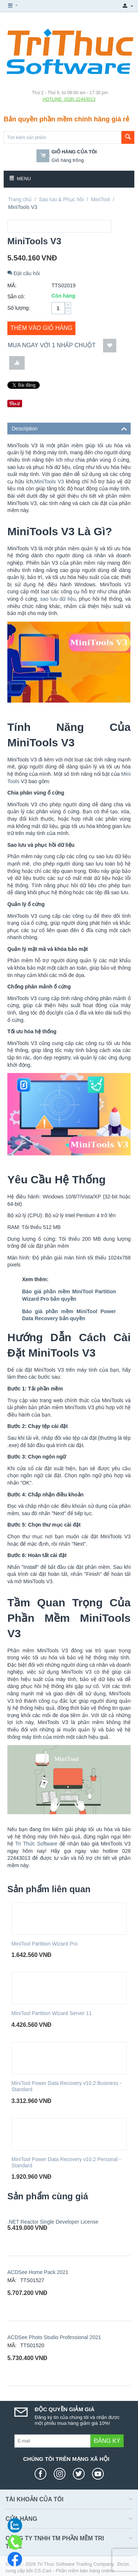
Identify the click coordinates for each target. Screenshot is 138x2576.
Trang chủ (20, 199)
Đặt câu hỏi (23, 273)
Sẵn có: (16, 296)
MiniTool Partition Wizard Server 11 (51, 2013)
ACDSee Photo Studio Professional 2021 (54, 2337)
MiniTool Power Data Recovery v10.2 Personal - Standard (66, 2162)
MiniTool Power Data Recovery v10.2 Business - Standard (66, 2086)
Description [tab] (69, 427)
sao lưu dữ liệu (58, 599)
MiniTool (100, 199)
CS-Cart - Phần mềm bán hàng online (74, 2570)
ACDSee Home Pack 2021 (37, 2272)
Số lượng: (18, 308)
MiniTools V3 (49, 481)
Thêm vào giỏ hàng (41, 328)
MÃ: (12, 285)
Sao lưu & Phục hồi (61, 199)
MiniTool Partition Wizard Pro (44, 1944)
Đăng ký (107, 2441)
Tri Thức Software (36, 1844)
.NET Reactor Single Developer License (52, 2222)
